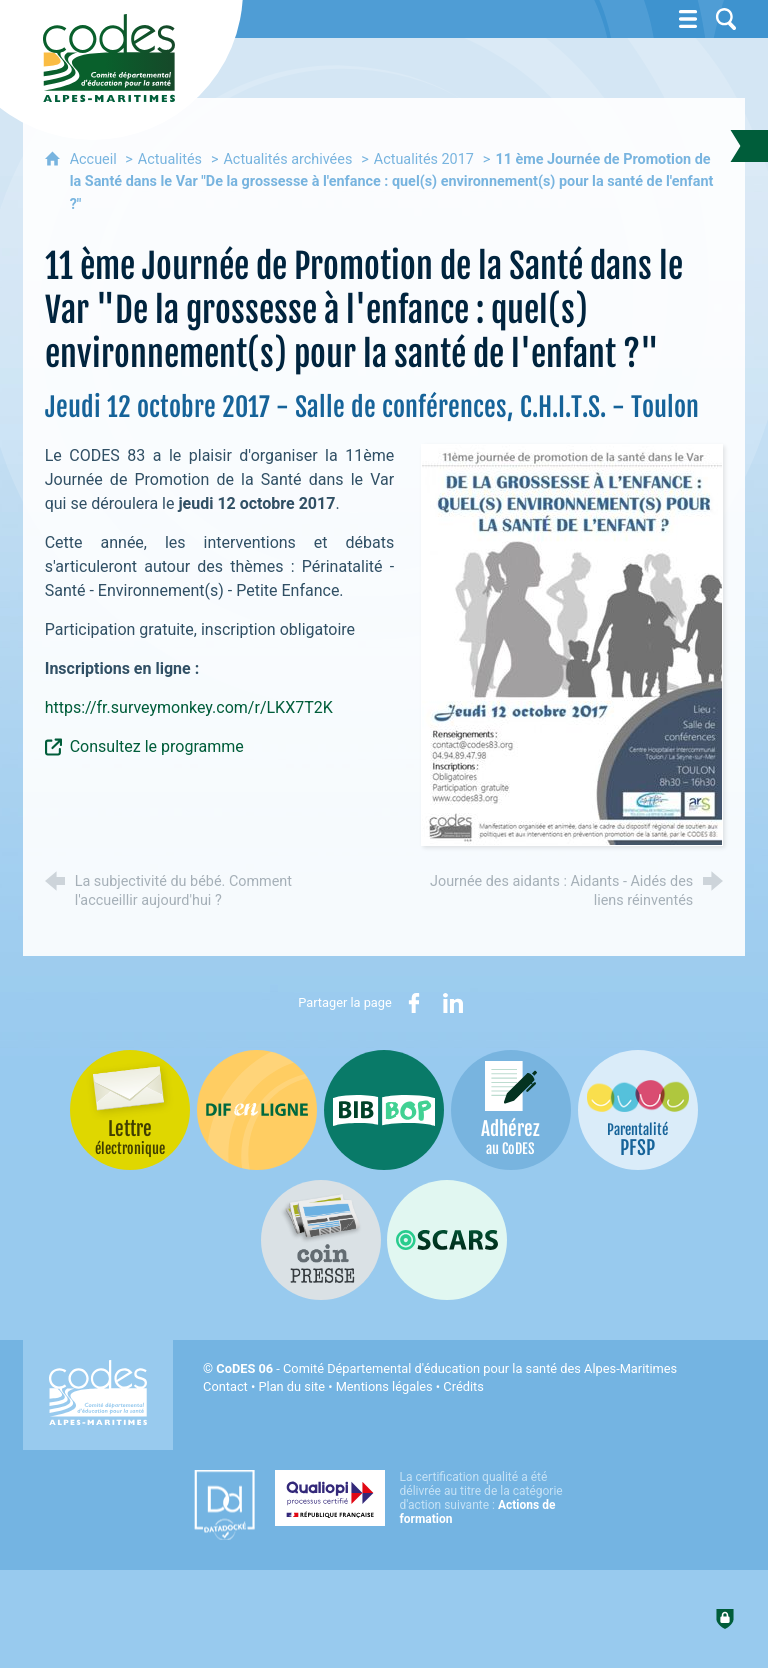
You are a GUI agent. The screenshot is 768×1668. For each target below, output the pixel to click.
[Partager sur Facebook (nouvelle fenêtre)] (414, 1003)
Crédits (463, 1386)
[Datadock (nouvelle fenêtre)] (224, 1505)
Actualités (170, 159)
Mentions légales (384, 1386)
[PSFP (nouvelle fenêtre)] (638, 1110)
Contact (225, 1386)
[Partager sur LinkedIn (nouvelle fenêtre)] (453, 1003)
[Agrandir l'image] (572, 644)
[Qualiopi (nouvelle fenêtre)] (425, 1498)
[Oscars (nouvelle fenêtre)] (447, 1240)
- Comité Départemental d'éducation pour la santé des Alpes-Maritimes (446, 1368)
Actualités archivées (287, 159)
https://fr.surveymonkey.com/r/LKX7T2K (189, 707)
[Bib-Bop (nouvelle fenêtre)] (384, 1110)
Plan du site (291, 1386)
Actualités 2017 (424, 159)
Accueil (95, 159)
